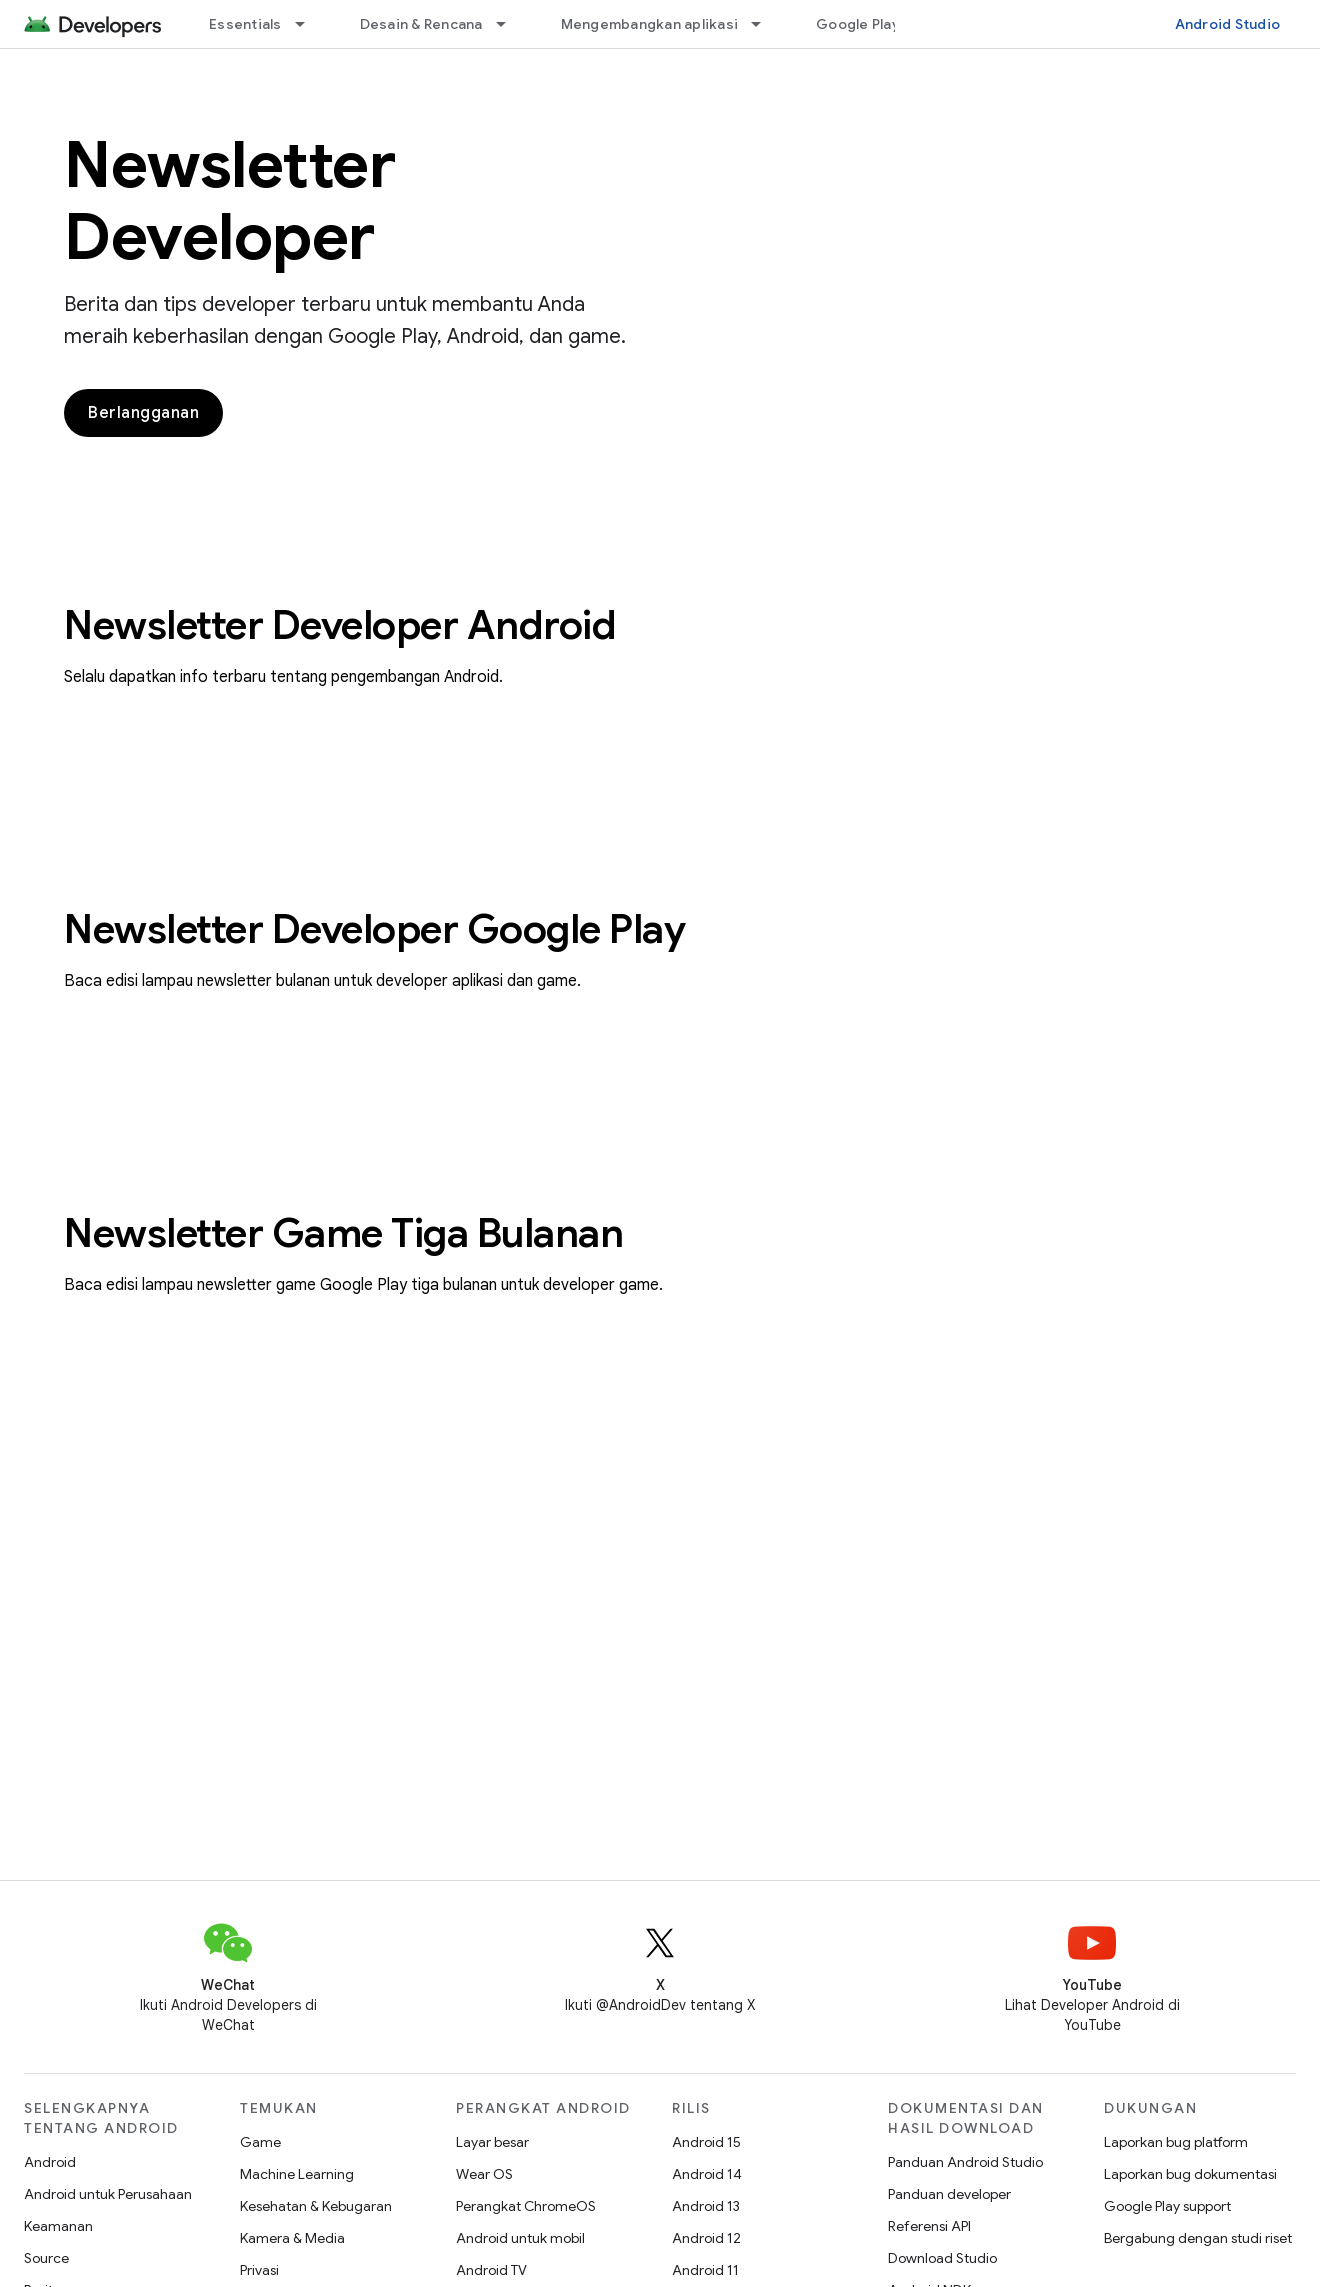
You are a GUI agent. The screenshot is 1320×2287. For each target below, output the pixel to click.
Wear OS (484, 2174)
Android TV (491, 2270)
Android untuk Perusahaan (108, 2194)
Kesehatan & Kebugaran (316, 2206)
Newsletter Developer (229, 201)
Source (46, 2258)
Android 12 (706, 2238)
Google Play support (1167, 2206)
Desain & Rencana (421, 24)
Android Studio (1228, 24)
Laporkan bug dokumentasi (1190, 2174)
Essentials (245, 24)
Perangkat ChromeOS (526, 2206)
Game (260, 2142)
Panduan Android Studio (965, 2162)
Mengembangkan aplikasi (650, 24)
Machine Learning (297, 2174)
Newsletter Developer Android (340, 625)
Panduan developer (949, 2194)
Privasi (259, 2270)
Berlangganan (143, 413)
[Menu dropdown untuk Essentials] (309, 24)
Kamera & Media (292, 2238)
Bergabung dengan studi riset (1198, 2238)
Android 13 (706, 2206)
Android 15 (706, 2142)
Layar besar (492, 2142)
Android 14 (707, 2174)
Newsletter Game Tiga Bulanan (343, 1233)
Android (50, 2162)
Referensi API (929, 2226)
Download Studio (942, 2258)
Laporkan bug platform (1176, 2142)
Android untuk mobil (520, 2238)
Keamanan (58, 2226)
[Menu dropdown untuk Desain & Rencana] (510, 24)
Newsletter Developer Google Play (374, 929)
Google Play (858, 24)
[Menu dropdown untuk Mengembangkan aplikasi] (765, 24)
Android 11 (705, 2270)
